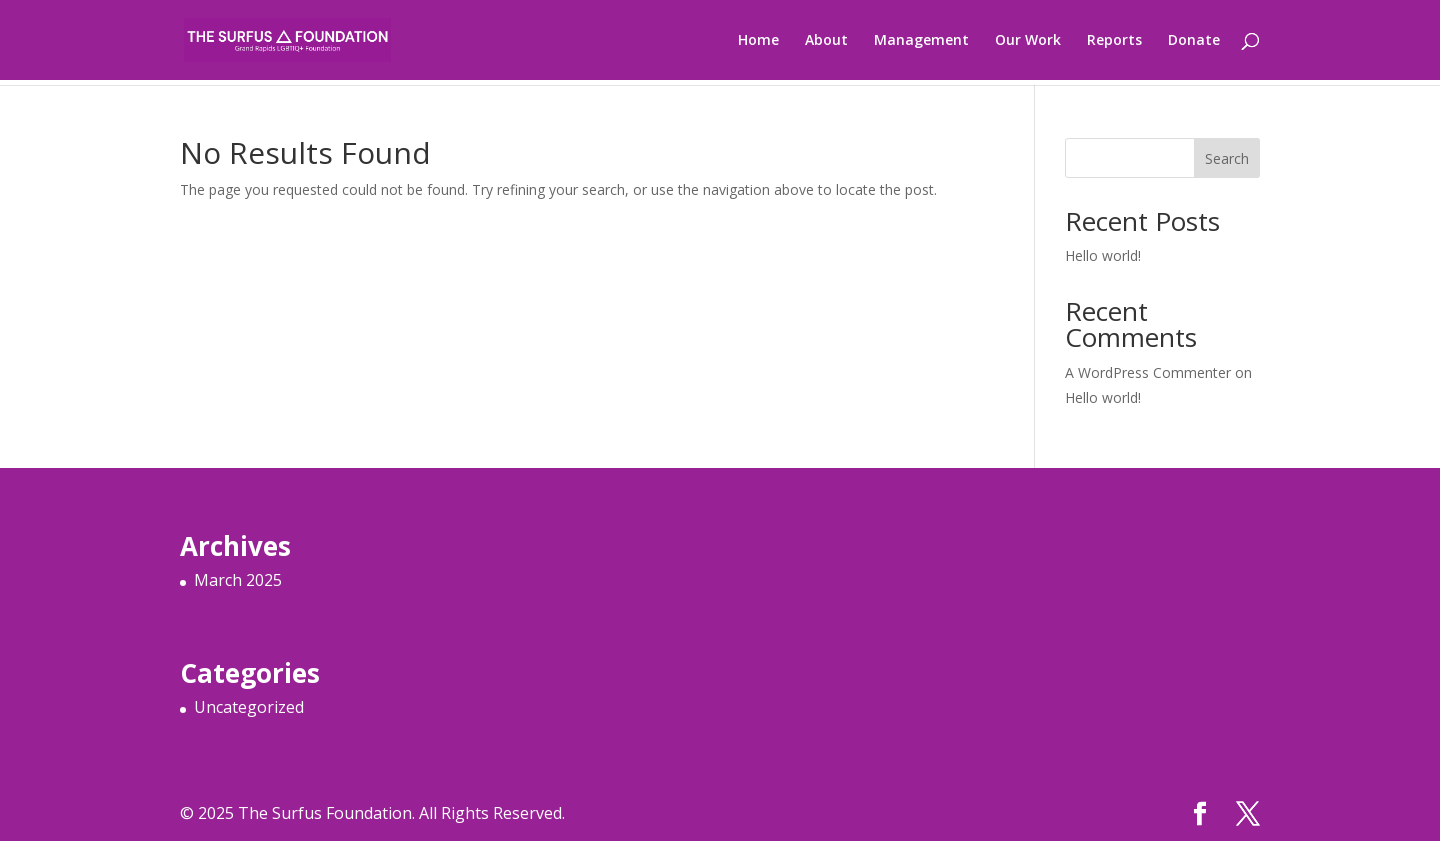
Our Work (1028, 41)
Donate (1194, 41)
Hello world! (1103, 255)
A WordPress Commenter (1148, 372)
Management (921, 41)
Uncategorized (249, 707)
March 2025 (238, 580)
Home (758, 41)
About (826, 41)
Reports (1114, 41)
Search (1227, 158)
